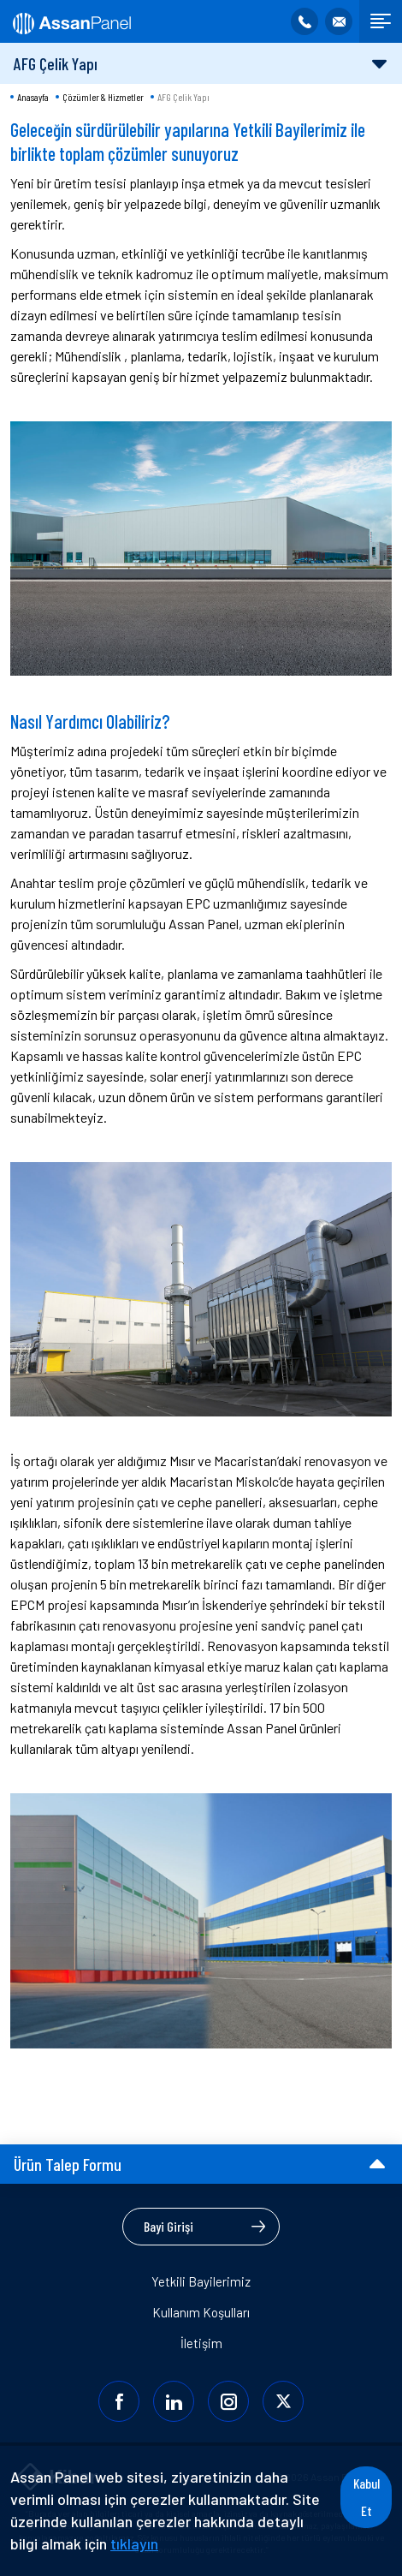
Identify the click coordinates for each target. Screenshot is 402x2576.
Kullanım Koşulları (201, 2312)
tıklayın (134, 2543)
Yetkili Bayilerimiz (201, 2281)
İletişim (201, 2343)
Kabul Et (366, 2497)
